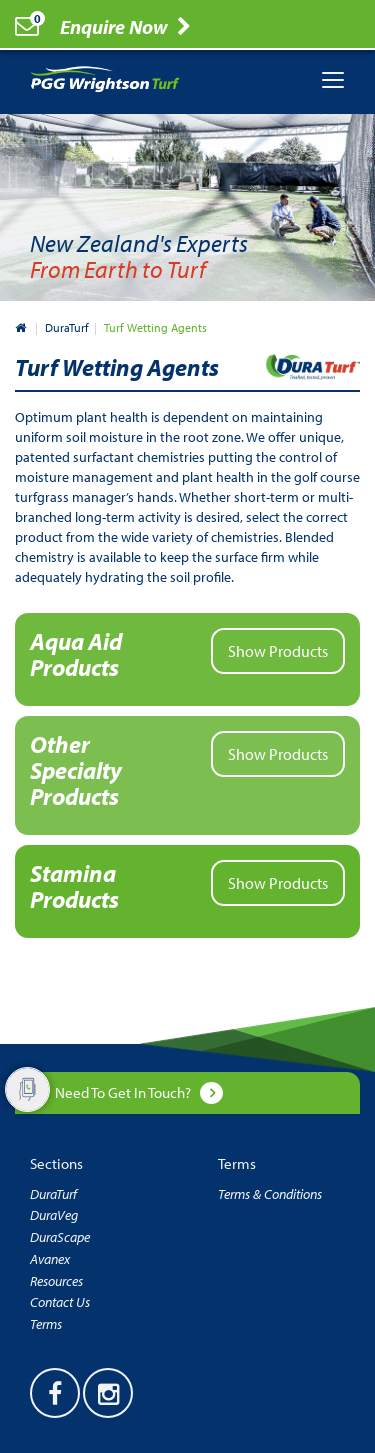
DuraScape (60, 1237)
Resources (56, 1281)
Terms (46, 1324)
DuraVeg (54, 1215)
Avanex (50, 1259)
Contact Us (60, 1302)
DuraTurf (67, 327)
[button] (187, 659)
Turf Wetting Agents (155, 327)
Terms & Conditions (270, 1194)
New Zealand (22, 327)
